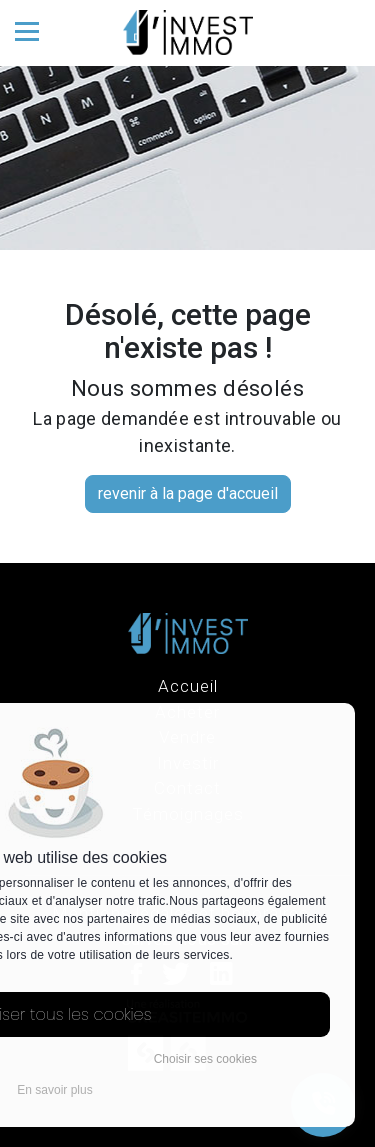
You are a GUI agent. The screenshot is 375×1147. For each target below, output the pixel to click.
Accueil (188, 686)
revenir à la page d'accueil (188, 493)
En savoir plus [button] (54, 1090)
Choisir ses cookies (205, 1059)
